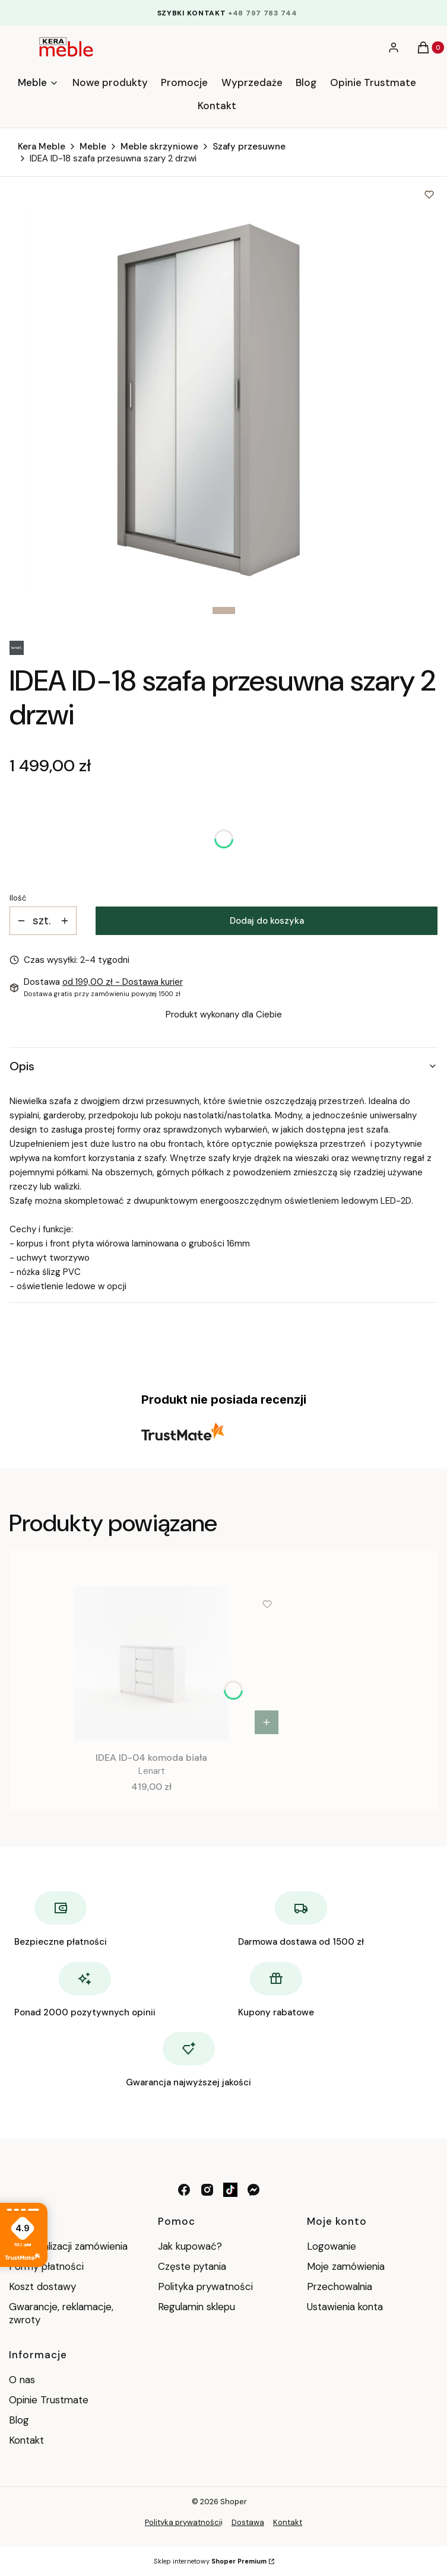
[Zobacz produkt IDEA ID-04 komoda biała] (266, 1722)
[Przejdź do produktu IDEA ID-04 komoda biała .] (151, 1663)
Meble (93, 146)
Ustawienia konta (345, 2306)
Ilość (17, 898)
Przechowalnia (339, 2286)
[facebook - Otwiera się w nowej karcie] (184, 2190)
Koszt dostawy (42, 2286)
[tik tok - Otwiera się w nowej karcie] (230, 2190)
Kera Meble (41, 146)
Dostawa (248, 2522)
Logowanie (331, 2246)
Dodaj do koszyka (267, 921)
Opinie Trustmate (48, 2399)
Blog (19, 2419)
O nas (22, 2379)
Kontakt (26, 2440)
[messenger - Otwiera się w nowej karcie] (253, 2190)
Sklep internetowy (210, 2561)
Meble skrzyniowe (159, 146)
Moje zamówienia (346, 2266)
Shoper (233, 2502)
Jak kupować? (190, 2246)
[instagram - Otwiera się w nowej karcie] (207, 2190)
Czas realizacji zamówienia (68, 2246)
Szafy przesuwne (249, 146)
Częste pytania (192, 2266)
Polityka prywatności (205, 2286)
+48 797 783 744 (262, 13)
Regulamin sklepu (196, 2306)
